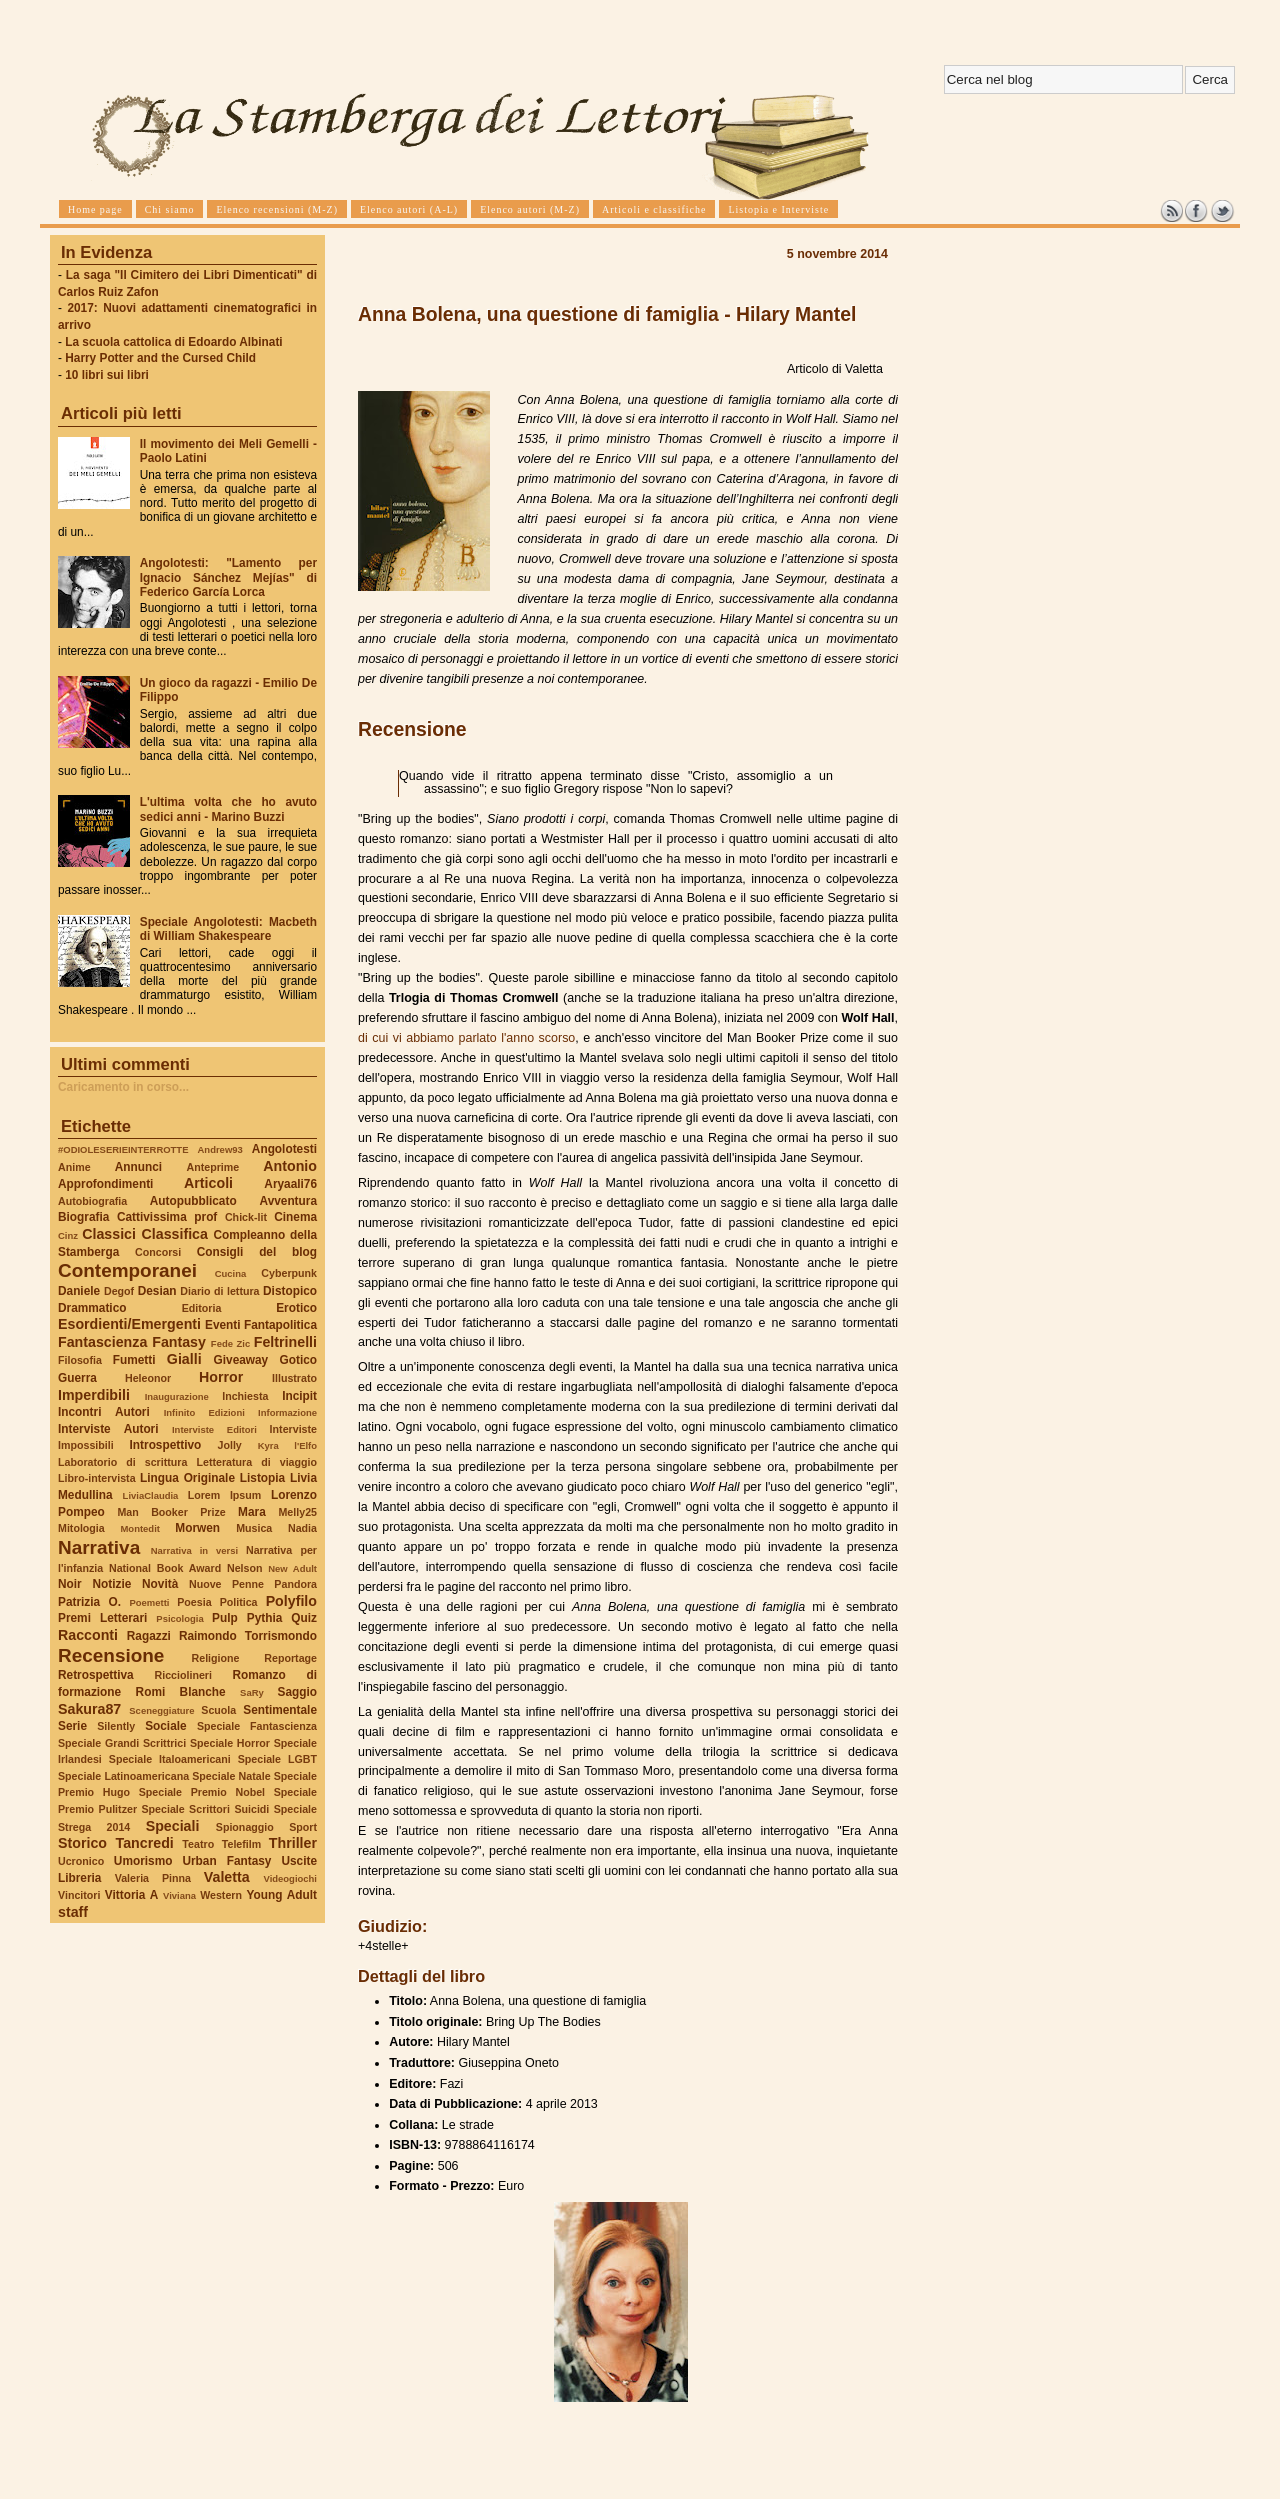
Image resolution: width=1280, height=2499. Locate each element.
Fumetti (134, 1360)
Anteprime (213, 1167)
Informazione (287, 1412)
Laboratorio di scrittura (122, 1462)
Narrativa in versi (194, 1550)
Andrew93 (220, 1149)
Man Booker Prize (171, 1512)
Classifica (175, 1234)
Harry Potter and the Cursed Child (160, 358)
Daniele (79, 1291)
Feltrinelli (285, 1342)
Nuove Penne (226, 1584)
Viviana (179, 1895)
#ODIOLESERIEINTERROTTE (123, 1149)
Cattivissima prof (167, 1217)
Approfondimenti (105, 1184)
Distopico (290, 1291)
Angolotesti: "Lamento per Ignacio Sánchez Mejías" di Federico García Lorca (228, 577)
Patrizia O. (89, 1602)
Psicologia (179, 1618)
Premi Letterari (102, 1618)
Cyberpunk (289, 1273)
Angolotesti (284, 1149)
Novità (160, 1584)
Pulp (225, 1618)
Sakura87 (89, 1709)
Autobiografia (92, 1201)
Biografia (83, 1217)
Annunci (138, 1167)
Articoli (208, 1183)
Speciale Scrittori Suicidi (205, 1809)
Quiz (304, 1618)
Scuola (218, 1710)
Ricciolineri (182, 1675)
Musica (254, 1528)
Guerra (77, 1378)
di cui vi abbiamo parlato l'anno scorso (466, 1038)
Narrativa (99, 1547)
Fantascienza (102, 1342)
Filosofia (80, 1360)
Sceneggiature (161, 1710)
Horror (221, 1377)
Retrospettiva (96, 1675)
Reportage (290, 1658)
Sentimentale (280, 1710)
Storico (82, 1843)
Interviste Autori (108, 1429)
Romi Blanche (181, 1692)
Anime (74, 1167)
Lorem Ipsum (225, 1495)
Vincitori (79, 1895)
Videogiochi (291, 1878)
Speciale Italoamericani (170, 1759)
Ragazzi (149, 1636)
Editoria (202, 1308)
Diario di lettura (219, 1291)
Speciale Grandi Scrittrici (122, 1743)
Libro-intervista (97, 1478)
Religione (216, 1658)
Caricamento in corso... (123, 1087)
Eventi (223, 1325)
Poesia (194, 1602)
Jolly (229, 1445)
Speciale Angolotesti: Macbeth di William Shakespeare (228, 929)
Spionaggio (245, 1827)
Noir (70, 1584)
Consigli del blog (257, 1252)
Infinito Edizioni (204, 1412)
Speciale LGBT (277, 1759)
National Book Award (165, 1568)
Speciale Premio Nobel (202, 1792)
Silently (116, 1726)
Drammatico (92, 1308)
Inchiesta (245, 1396)
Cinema (295, 1217)
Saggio (297, 1692)
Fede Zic (230, 1343)
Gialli (184, 1359)
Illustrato (294, 1378)
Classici (109, 1234)
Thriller (293, 1843)
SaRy (252, 1692)
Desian (157, 1291)
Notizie (111, 1584)
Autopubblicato (193, 1201)
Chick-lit (246, 1217)
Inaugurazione (177, 1396)
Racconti (88, 1635)
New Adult (292, 1568)
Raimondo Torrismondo (248, 1636)
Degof (119, 1291)
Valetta (227, 1877)
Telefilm (241, 1844)
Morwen (197, 1528)
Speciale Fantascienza (257, 1726)
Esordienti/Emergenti (129, 1324)
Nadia (302, 1528)
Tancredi (145, 1843)
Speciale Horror (230, 1743)
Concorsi (158, 1252)
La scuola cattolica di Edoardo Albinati (173, 342)
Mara (252, 1512)
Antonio (290, 1166)
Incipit (299, 1396)
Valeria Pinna (153, 1878)
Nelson (245, 1568)
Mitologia (81, 1528)
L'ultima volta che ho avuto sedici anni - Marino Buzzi (228, 809)
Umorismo (143, 1861)
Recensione (111, 1655)
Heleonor (148, 1378)
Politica (239, 1602)
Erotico (296, 1308)
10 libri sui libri (107, 375)
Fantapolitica (280, 1325)
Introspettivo (166, 1445)
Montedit (139, 1528)
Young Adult (281, 1895)
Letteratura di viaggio (256, 1462)
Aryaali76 (290, 1184)
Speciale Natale (231, 1776)
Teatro (198, 1844)
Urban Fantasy (226, 1861)
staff (73, 1912)
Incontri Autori (104, 1412)
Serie (72, 1726)
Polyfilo (291, 1601)
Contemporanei (127, 1270)
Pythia (265, 1618)
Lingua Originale (187, 1478)
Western (221, 1895)
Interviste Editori (214, 1429)
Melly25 (297, 1512)
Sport (303, 1827)
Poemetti (149, 1602)
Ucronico (81, 1861)
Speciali (173, 1826)
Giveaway (241, 1360)
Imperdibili (94, 1395)
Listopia (262, 1478)
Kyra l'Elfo (287, 1445)
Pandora (295, 1584)
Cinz (68, 1235)
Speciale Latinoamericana (123, 1776)
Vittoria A (131, 1895)
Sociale (165, 1726)
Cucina (231, 1273)
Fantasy (179, 1342)
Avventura (288, 1201)
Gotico (298, 1360)
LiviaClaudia (151, 1495)
